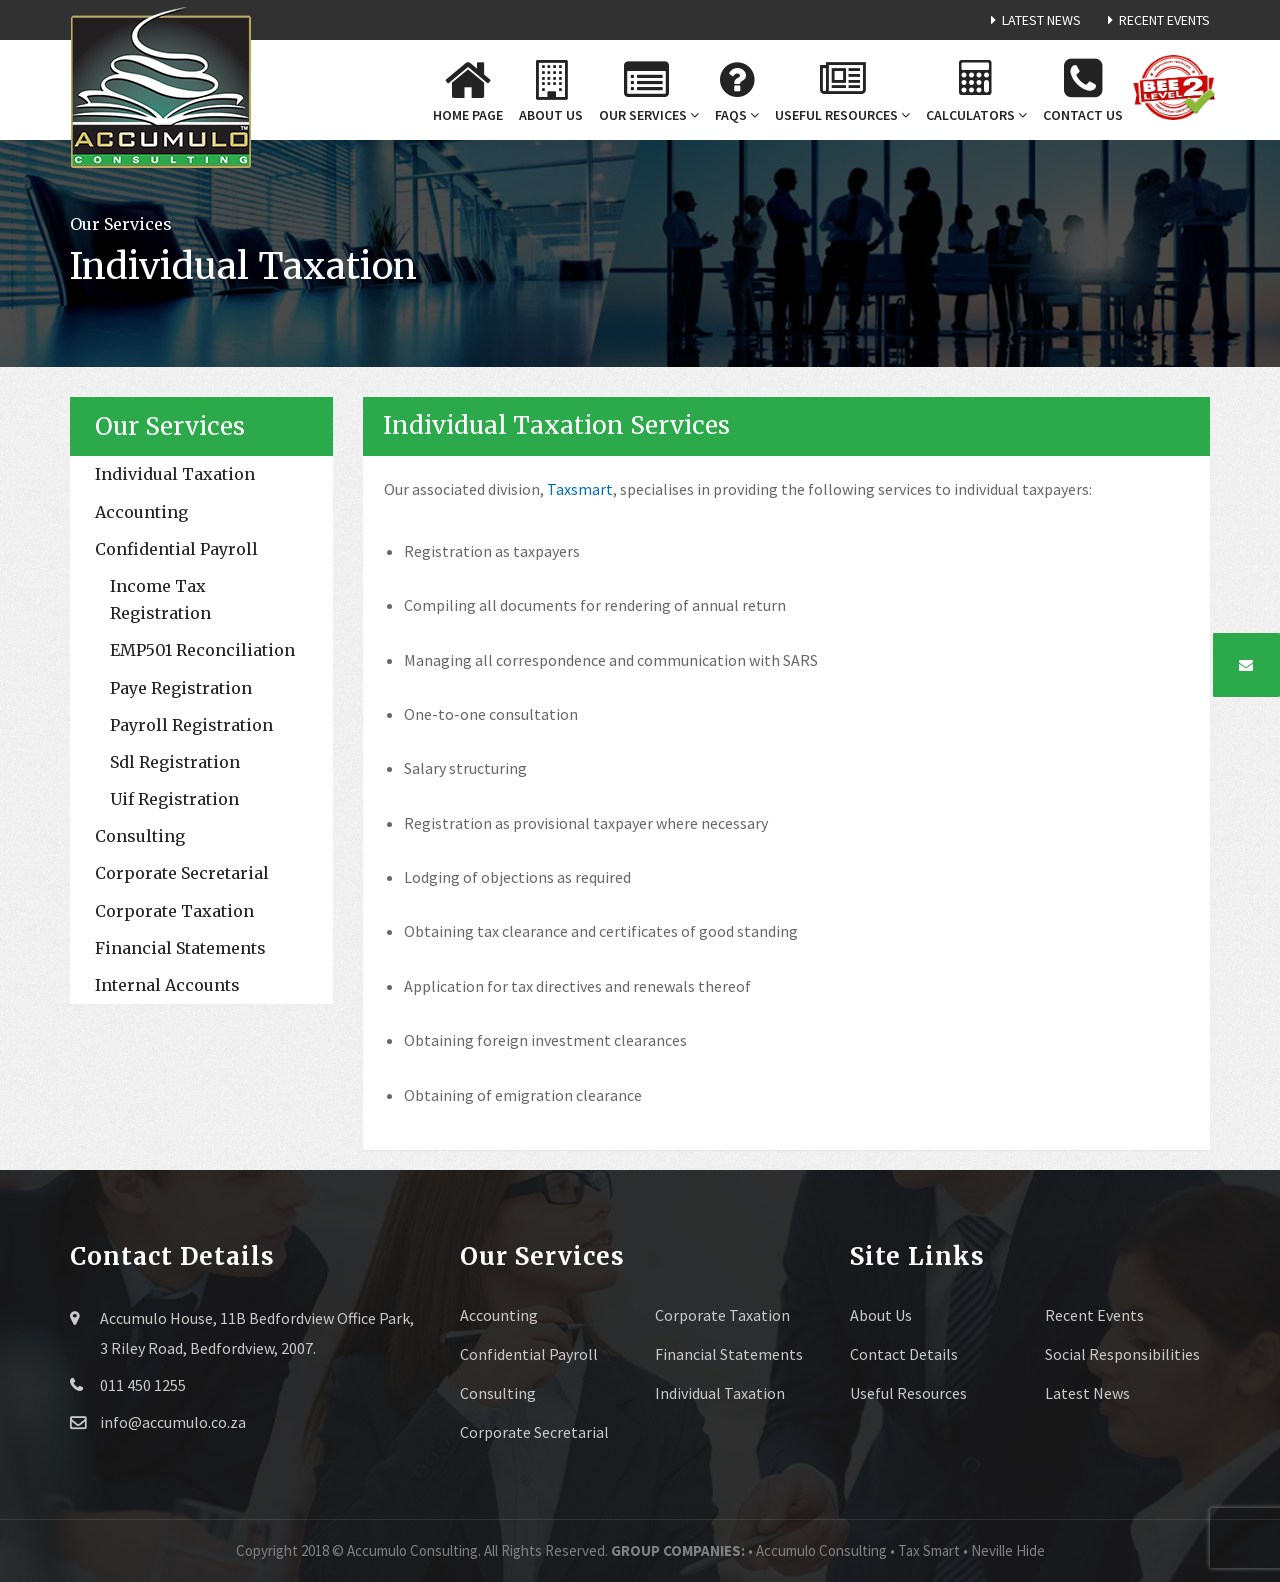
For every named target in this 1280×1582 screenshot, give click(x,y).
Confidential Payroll (176, 549)
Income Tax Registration (160, 599)
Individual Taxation (175, 474)
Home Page (468, 89)
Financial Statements (180, 948)
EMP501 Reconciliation (202, 650)
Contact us (1083, 89)
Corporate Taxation (174, 911)
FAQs (737, 92)
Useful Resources (842, 92)
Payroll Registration (191, 725)
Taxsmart (580, 489)
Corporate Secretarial (182, 873)
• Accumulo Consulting (819, 1550)
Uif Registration (174, 799)
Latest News (1032, 20)
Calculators (976, 92)
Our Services (646, 91)
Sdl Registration (175, 762)
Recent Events (1155, 20)
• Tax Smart (926, 1550)
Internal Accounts (167, 985)
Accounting (141, 512)
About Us (881, 1315)
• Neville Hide (1004, 1550)
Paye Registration (181, 688)
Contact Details (904, 1354)
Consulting (140, 836)
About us (551, 92)
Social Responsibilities (1122, 1354)
